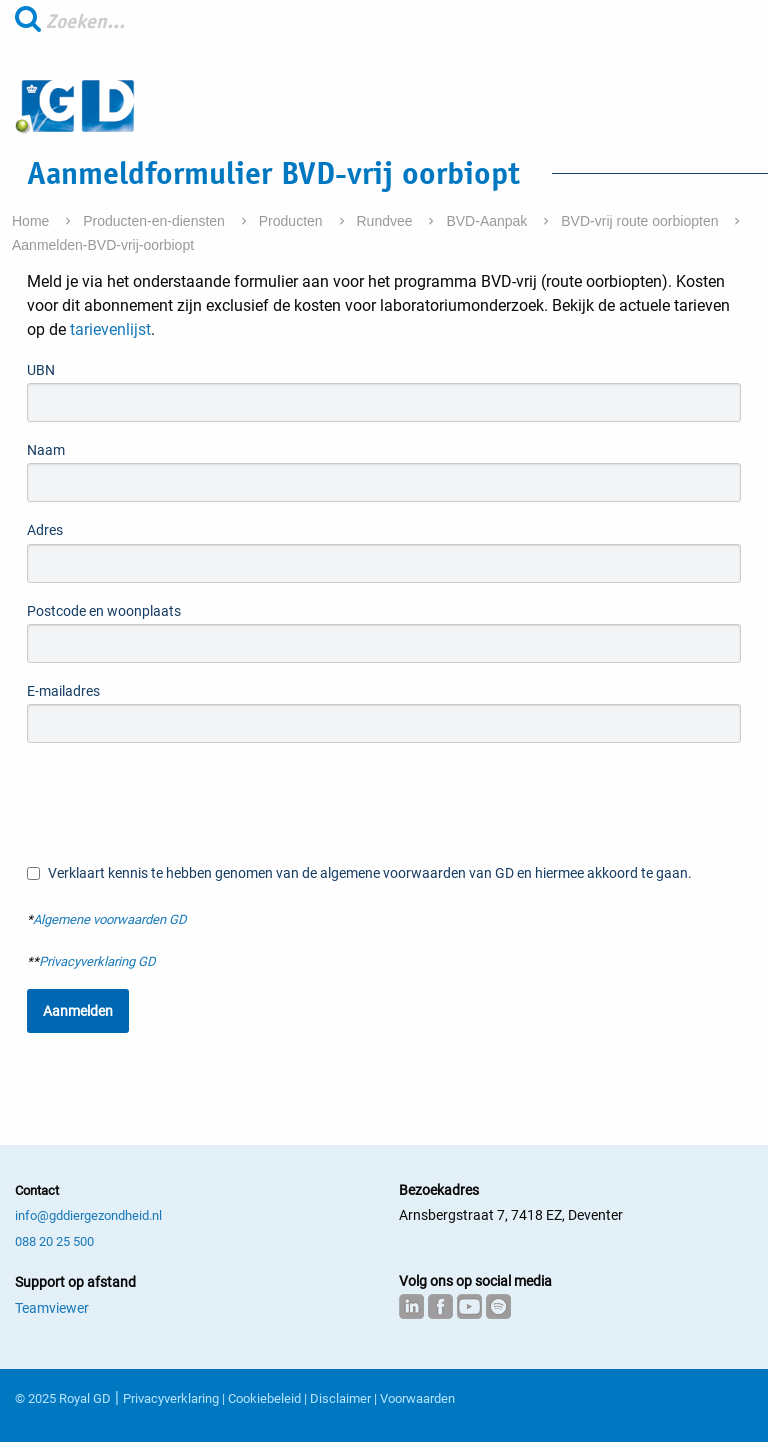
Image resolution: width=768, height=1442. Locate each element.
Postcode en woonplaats (104, 611)
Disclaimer (340, 1398)
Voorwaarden (417, 1398)
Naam (46, 450)
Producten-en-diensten (156, 221)
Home (32, 221)
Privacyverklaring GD (97, 961)
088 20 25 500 (54, 1241)
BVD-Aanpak (488, 221)
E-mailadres (63, 691)
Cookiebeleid (264, 1398)
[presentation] (179, 802)
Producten (293, 221)
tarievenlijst (108, 329)
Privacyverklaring (171, 1398)
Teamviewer (52, 1308)
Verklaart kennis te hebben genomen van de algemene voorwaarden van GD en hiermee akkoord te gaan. (359, 873)
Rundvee (387, 221)
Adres (45, 530)
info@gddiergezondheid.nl (88, 1215)
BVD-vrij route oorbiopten (641, 221)
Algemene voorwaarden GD (110, 919)
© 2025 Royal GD (63, 1398)
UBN (41, 370)
